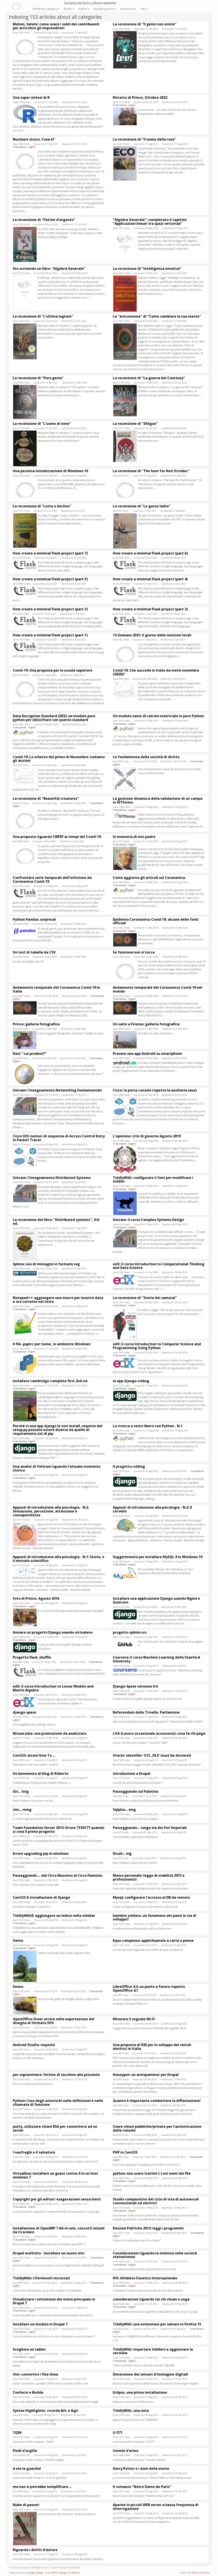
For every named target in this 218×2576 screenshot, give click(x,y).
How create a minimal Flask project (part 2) (150, 609)
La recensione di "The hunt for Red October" (151, 471)
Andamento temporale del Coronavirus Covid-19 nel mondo (157, 989)
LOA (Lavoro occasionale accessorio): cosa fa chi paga (159, 1733)
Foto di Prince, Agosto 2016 (36, 1598)
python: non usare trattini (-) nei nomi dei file (152, 2173)
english (132, 105)
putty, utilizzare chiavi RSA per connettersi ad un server (55, 2128)
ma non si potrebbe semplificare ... (42, 2486)
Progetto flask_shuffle (32, 1657)
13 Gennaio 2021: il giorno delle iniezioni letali (152, 635)
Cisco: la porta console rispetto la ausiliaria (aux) (155, 1090)
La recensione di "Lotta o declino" (42, 506)
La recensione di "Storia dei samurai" (145, 1297)
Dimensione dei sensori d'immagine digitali (150, 2374)
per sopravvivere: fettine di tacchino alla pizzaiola (56, 2074)
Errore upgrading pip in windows (41, 1853)
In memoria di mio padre (134, 836)
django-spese (24, 1712)
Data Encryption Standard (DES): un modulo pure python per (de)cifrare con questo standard (54, 718)
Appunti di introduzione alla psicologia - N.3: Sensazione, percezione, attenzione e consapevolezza (51, 1511)
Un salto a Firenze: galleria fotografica (146, 1024)
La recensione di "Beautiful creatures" (46, 798)
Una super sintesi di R (31, 97)
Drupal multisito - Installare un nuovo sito (48, 2253)
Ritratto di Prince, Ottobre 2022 (140, 97)
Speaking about (104, 9)
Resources (128, 9)
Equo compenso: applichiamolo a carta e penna (153, 1940)
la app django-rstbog (131, 1381)
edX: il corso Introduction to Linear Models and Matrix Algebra (53, 1688)
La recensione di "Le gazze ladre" (142, 506)
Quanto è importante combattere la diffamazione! (157, 2100)
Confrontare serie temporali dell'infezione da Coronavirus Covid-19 (52, 879)
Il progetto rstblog (129, 1466)
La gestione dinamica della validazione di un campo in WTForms (157, 800)
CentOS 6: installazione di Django (41, 1897)
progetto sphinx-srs (130, 1632)
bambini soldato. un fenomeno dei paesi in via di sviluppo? (154, 1917)
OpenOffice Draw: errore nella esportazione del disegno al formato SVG (53, 2021)
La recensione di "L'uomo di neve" (42, 423)
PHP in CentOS (125, 2152)
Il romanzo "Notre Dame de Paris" (142, 2486)
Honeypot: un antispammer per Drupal (146, 2074)
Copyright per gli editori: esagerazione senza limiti (57, 2199)
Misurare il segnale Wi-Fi (134, 2019)
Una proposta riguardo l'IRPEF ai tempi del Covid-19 (57, 836)
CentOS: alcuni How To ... (34, 1755)
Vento (18, 1940)
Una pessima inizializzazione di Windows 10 (50, 471)
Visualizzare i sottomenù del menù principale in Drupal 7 (54, 2301)
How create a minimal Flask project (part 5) (50, 579)
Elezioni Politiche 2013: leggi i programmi (148, 2228)
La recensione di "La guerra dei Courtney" (149, 378)
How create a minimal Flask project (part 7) (50, 553)
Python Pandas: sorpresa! (34, 919)
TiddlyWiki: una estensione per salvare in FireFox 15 (157, 2324)
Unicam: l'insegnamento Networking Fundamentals (57, 1090)
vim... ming (22, 1809)
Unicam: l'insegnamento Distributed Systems (52, 1177)
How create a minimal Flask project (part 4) (150, 579)
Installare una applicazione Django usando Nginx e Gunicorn (156, 1600)
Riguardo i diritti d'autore (35, 2549)
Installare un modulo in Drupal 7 (40, 2324)
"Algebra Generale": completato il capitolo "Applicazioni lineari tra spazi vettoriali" (150, 221)
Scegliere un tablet (29, 2349)
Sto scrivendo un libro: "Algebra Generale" (49, 268)
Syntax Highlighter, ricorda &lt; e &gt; (46, 2410)
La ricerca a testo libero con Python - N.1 (147, 1426)
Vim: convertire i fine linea (35, 2374)
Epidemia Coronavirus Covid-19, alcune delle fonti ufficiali (156, 921)
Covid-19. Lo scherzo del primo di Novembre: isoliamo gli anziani (59, 759)
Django (62, 2572)
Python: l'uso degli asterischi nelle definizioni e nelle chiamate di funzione (58, 2102)
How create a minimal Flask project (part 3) (50, 609)
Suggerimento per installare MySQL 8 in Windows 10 (157, 1556)
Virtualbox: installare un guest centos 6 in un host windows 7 (55, 2175)
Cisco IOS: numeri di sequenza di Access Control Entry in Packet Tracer (59, 1138)
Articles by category (46, 9)
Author (83, 9)
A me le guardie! (27, 2468)
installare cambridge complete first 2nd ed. (50, 1381)
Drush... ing (122, 1853)
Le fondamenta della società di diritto (146, 757)
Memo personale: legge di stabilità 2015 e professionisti (149, 1877)
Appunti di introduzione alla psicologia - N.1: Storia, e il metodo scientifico (58, 1558)
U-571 (117, 2432)
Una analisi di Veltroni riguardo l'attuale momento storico (56, 1468)
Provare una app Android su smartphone (147, 1053)
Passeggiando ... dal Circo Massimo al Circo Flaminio (57, 1875)
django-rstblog (35, 2572)
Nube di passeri (26, 2504)
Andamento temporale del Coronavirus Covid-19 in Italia (56, 989)
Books (69, 9)
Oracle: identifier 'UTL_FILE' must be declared (152, 1755)
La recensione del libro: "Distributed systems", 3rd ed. (56, 1221)
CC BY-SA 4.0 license (199, 2572)
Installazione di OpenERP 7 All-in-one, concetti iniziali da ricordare (59, 2230)
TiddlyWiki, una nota (131, 2410)
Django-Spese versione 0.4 (135, 1686)
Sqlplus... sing (124, 1809)
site (13, 2572)
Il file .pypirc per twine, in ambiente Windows (51, 1344)
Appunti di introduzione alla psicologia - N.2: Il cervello (152, 1509)
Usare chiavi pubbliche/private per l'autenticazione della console (157, 2128)
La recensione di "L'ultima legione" (43, 316)
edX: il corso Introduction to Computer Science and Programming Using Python (157, 1346)
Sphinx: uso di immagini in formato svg (46, 1264)
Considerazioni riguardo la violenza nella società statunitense (155, 2255)
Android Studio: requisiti (34, 2044)
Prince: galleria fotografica (36, 1024)
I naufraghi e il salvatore (34, 2152)
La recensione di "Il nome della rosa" (144, 139)
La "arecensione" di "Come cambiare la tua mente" (157, 316)
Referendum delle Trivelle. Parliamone (146, 1712)
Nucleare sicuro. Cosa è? (33, 139)
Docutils (75, 2572)
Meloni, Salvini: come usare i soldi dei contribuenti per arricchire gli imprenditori (56, 26)
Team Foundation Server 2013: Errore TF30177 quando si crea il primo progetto (58, 1829)
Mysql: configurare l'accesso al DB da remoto (151, 1897)
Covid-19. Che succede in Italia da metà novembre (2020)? (156, 672)
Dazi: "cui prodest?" (30, 1053)
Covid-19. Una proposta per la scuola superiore (52, 670)
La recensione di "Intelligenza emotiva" (147, 268)
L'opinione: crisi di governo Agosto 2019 (147, 1136)
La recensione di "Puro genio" (38, 378)
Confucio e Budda (28, 2392)
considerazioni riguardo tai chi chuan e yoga (151, 2299)
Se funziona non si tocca (134, 952)
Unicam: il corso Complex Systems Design (148, 1219)
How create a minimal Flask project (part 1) (50, 635)
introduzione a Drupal (131, 1773)
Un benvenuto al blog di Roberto (40, 1773)
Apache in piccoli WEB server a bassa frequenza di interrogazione (155, 2506)
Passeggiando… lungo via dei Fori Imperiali (150, 1827)
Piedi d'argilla (25, 2450)
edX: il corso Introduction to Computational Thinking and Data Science (158, 1266)
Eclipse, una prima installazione (140, 2392)
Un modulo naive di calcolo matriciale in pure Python (158, 716)
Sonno (18, 1986)
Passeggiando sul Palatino (135, 1791)
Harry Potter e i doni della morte (141, 2468)
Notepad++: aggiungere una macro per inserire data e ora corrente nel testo (58, 1299)
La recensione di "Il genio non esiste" (144, 24)
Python (54, 2572)
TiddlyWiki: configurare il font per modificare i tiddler (153, 1179)
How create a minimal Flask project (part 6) (150, 553)
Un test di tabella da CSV (34, 952)
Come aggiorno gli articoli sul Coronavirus (149, 877)
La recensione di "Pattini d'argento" (44, 219)
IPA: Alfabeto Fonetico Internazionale (145, 2278)
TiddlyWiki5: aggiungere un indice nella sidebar (54, 1915)
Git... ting (21, 1791)
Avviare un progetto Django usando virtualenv (53, 1632)
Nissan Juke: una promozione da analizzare (49, 1733)
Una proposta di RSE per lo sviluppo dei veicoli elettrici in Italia (152, 2046)
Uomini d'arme (125, 2450)
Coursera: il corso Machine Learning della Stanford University (156, 1659)
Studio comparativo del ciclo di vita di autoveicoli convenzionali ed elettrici (156, 2201)
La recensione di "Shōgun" (135, 423)
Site (144, 9)
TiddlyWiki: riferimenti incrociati (41, 2278)
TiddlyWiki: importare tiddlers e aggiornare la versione (153, 2351)
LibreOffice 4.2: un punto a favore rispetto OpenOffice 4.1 (149, 1988)
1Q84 (17, 2432)
